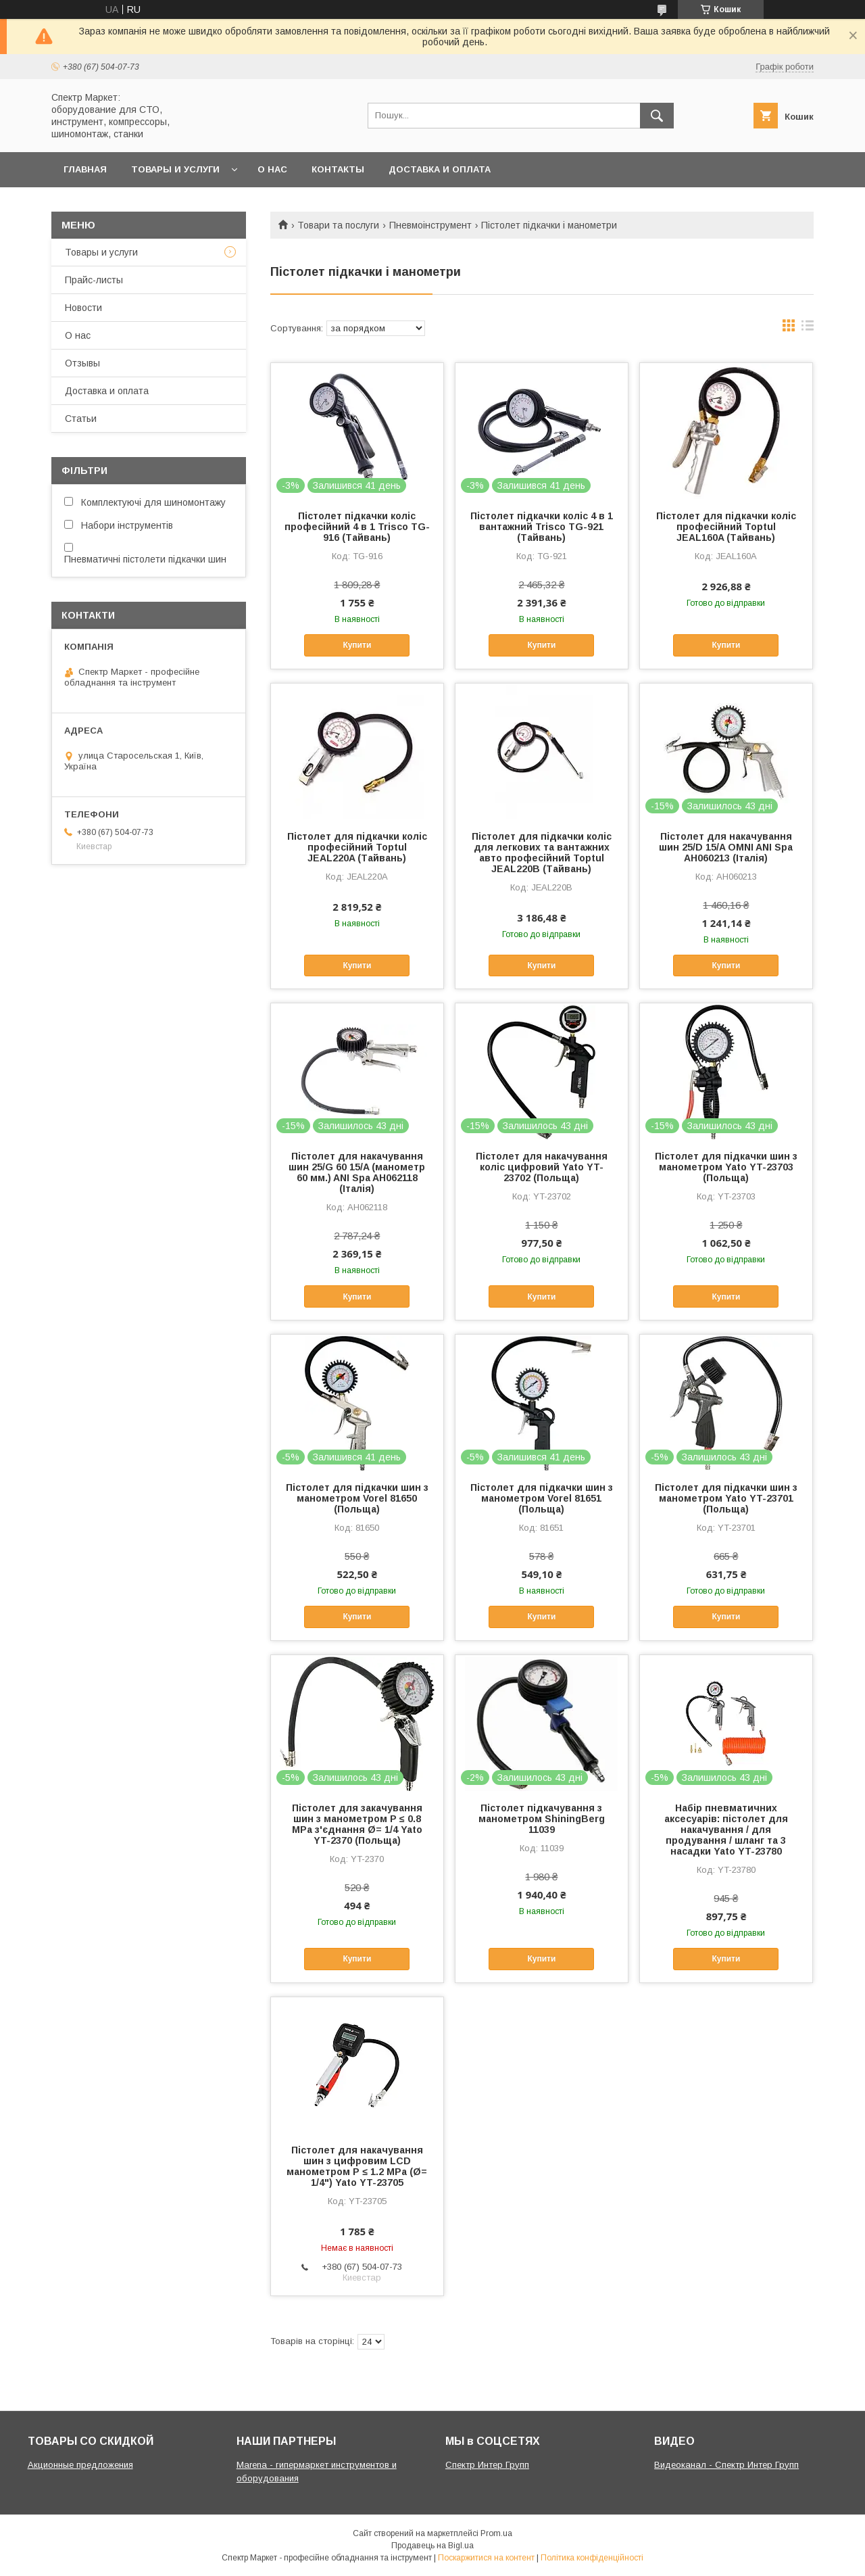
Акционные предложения (80, 2465)
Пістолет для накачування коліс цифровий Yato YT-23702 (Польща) (542, 1167)
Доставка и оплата (440, 169)
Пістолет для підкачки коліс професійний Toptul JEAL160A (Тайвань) (726, 526)
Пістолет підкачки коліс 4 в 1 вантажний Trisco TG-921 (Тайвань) (541, 526)
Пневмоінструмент (430, 225)
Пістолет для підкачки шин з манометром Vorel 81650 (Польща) (357, 1498)
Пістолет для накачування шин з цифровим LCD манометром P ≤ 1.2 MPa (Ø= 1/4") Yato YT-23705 (357, 2166)
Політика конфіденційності (592, 2557)
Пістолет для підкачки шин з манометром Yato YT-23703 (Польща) (726, 1167)
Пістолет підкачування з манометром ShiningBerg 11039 (541, 1819)
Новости (83, 307)
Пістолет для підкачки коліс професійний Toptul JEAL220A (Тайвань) (357, 847)
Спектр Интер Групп (487, 2465)
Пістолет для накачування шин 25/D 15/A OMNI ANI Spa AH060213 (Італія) (726, 847)
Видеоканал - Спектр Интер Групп (726, 2465)
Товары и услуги (175, 169)
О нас (272, 169)
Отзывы (82, 363)
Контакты (338, 169)
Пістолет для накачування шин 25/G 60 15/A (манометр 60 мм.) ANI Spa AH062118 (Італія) (357, 1172)
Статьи (81, 418)
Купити (357, 645)
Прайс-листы (94, 280)
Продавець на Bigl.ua (432, 2545)
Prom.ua (496, 2533)
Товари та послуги (338, 225)
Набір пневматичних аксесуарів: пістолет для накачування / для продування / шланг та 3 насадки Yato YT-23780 (726, 1830)
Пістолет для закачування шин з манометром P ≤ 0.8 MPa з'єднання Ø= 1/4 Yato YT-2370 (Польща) (357, 1824)
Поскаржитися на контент (486, 2557)
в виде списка (807, 328)
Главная (85, 169)
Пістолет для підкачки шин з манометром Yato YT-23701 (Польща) (726, 1498)
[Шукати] (657, 115)
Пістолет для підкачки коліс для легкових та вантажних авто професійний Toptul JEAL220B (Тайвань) (542, 852)
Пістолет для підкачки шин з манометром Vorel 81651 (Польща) (541, 1498)
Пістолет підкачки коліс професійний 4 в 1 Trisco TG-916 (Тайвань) (357, 526)
